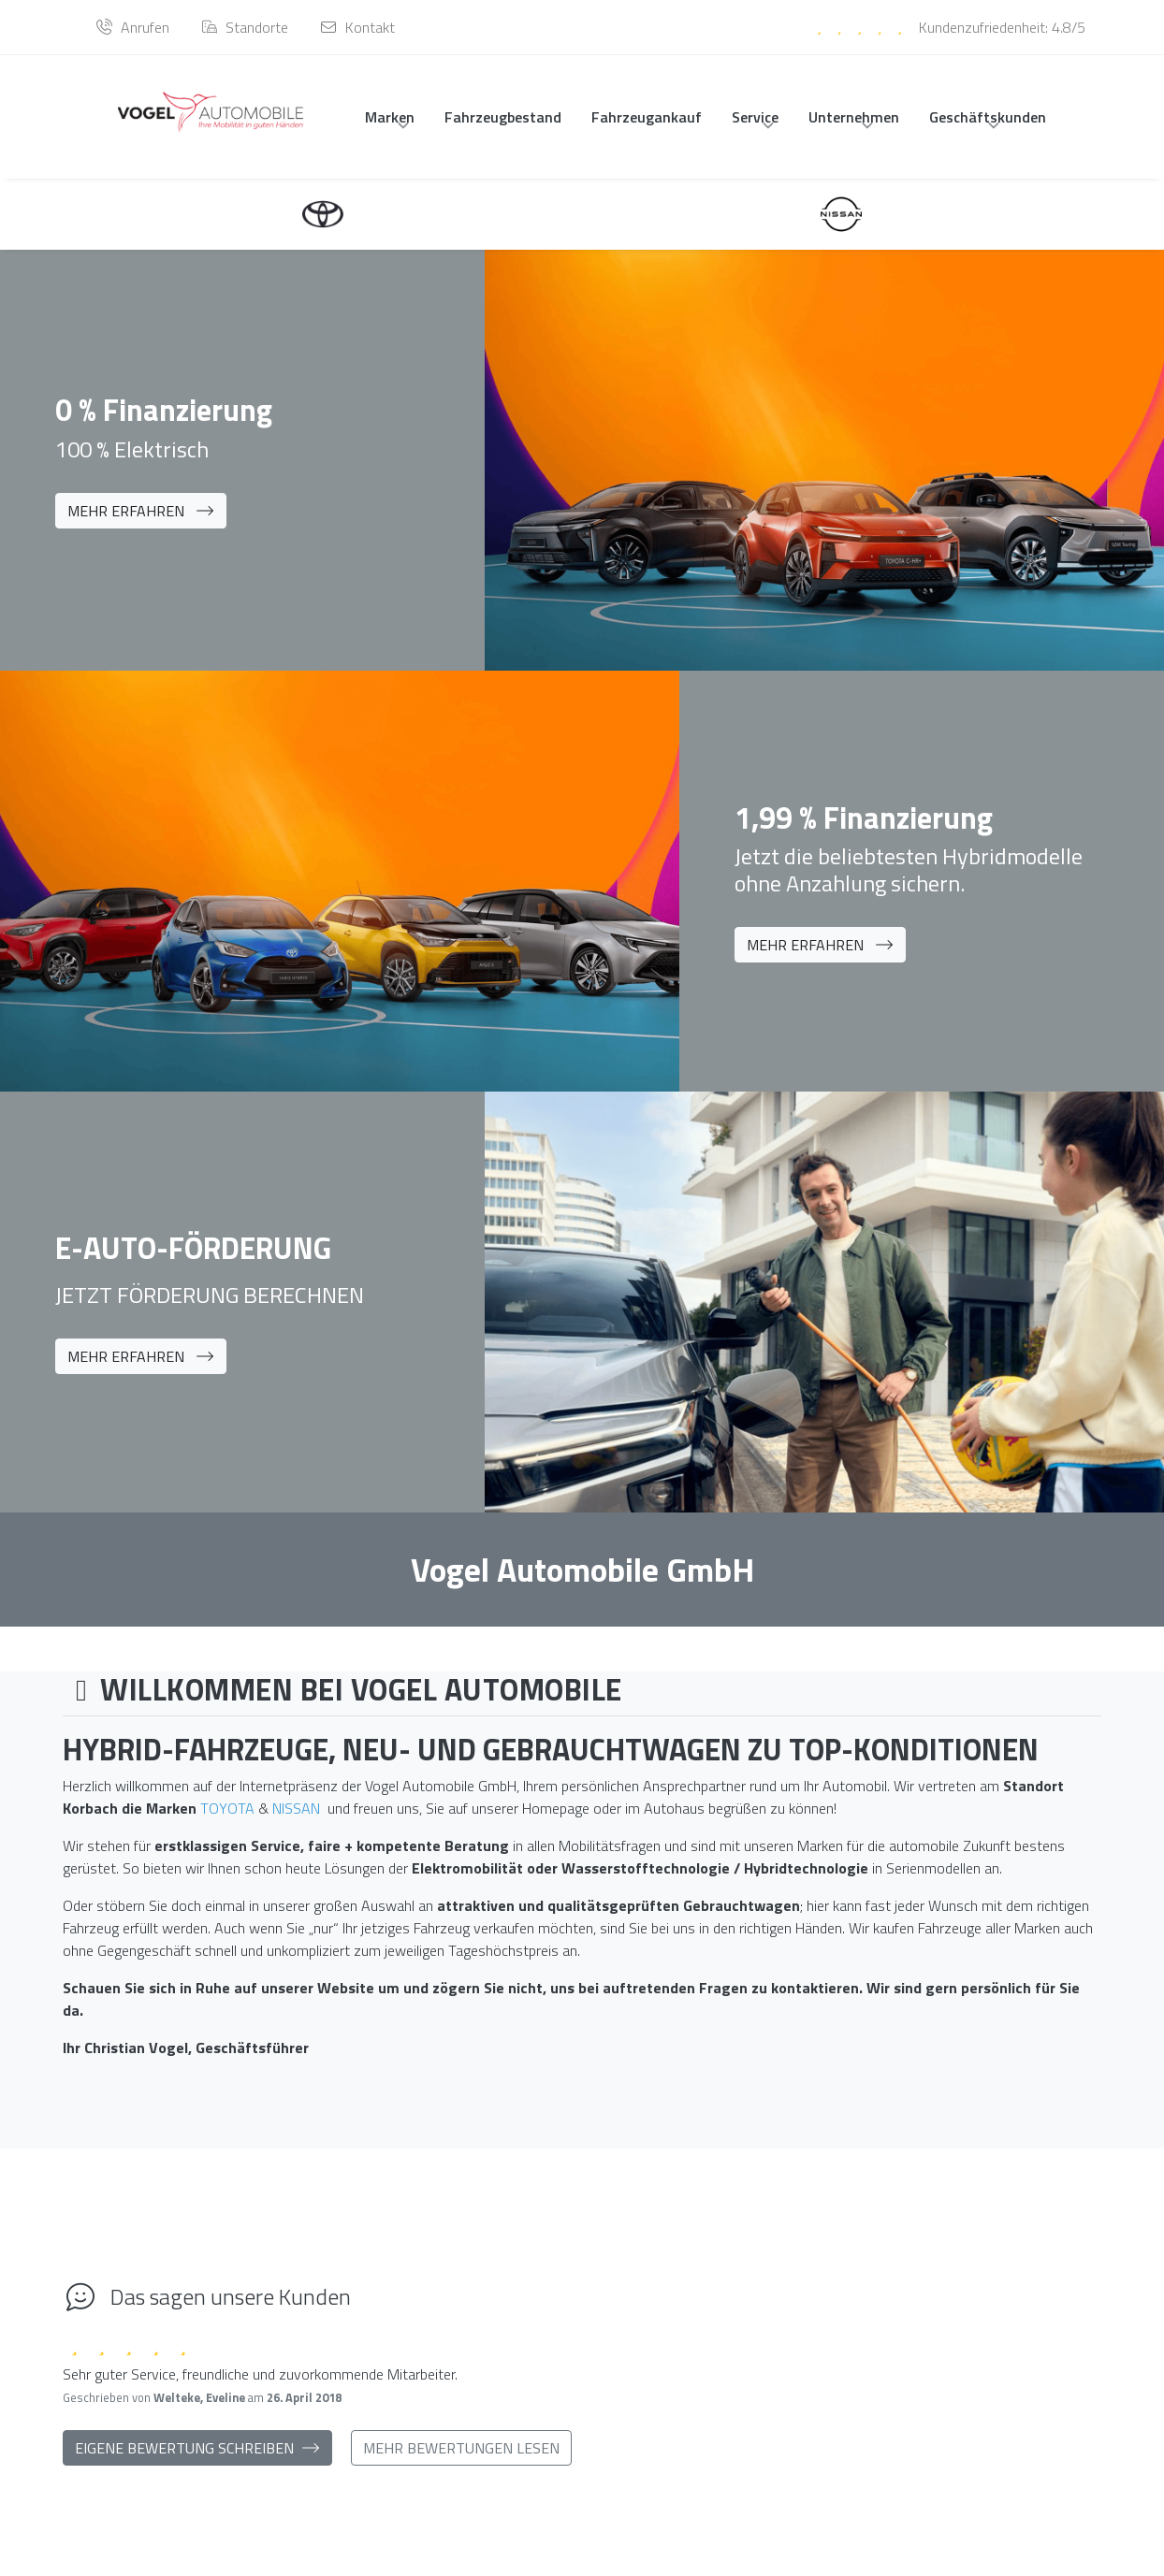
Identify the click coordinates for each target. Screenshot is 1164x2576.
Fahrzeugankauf (646, 117)
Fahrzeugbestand (502, 117)
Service (755, 117)
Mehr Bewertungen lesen (461, 2453)
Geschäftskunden (987, 117)
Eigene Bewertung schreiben (197, 2453)
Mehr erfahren (140, 510)
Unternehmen (853, 117)
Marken (390, 117)
